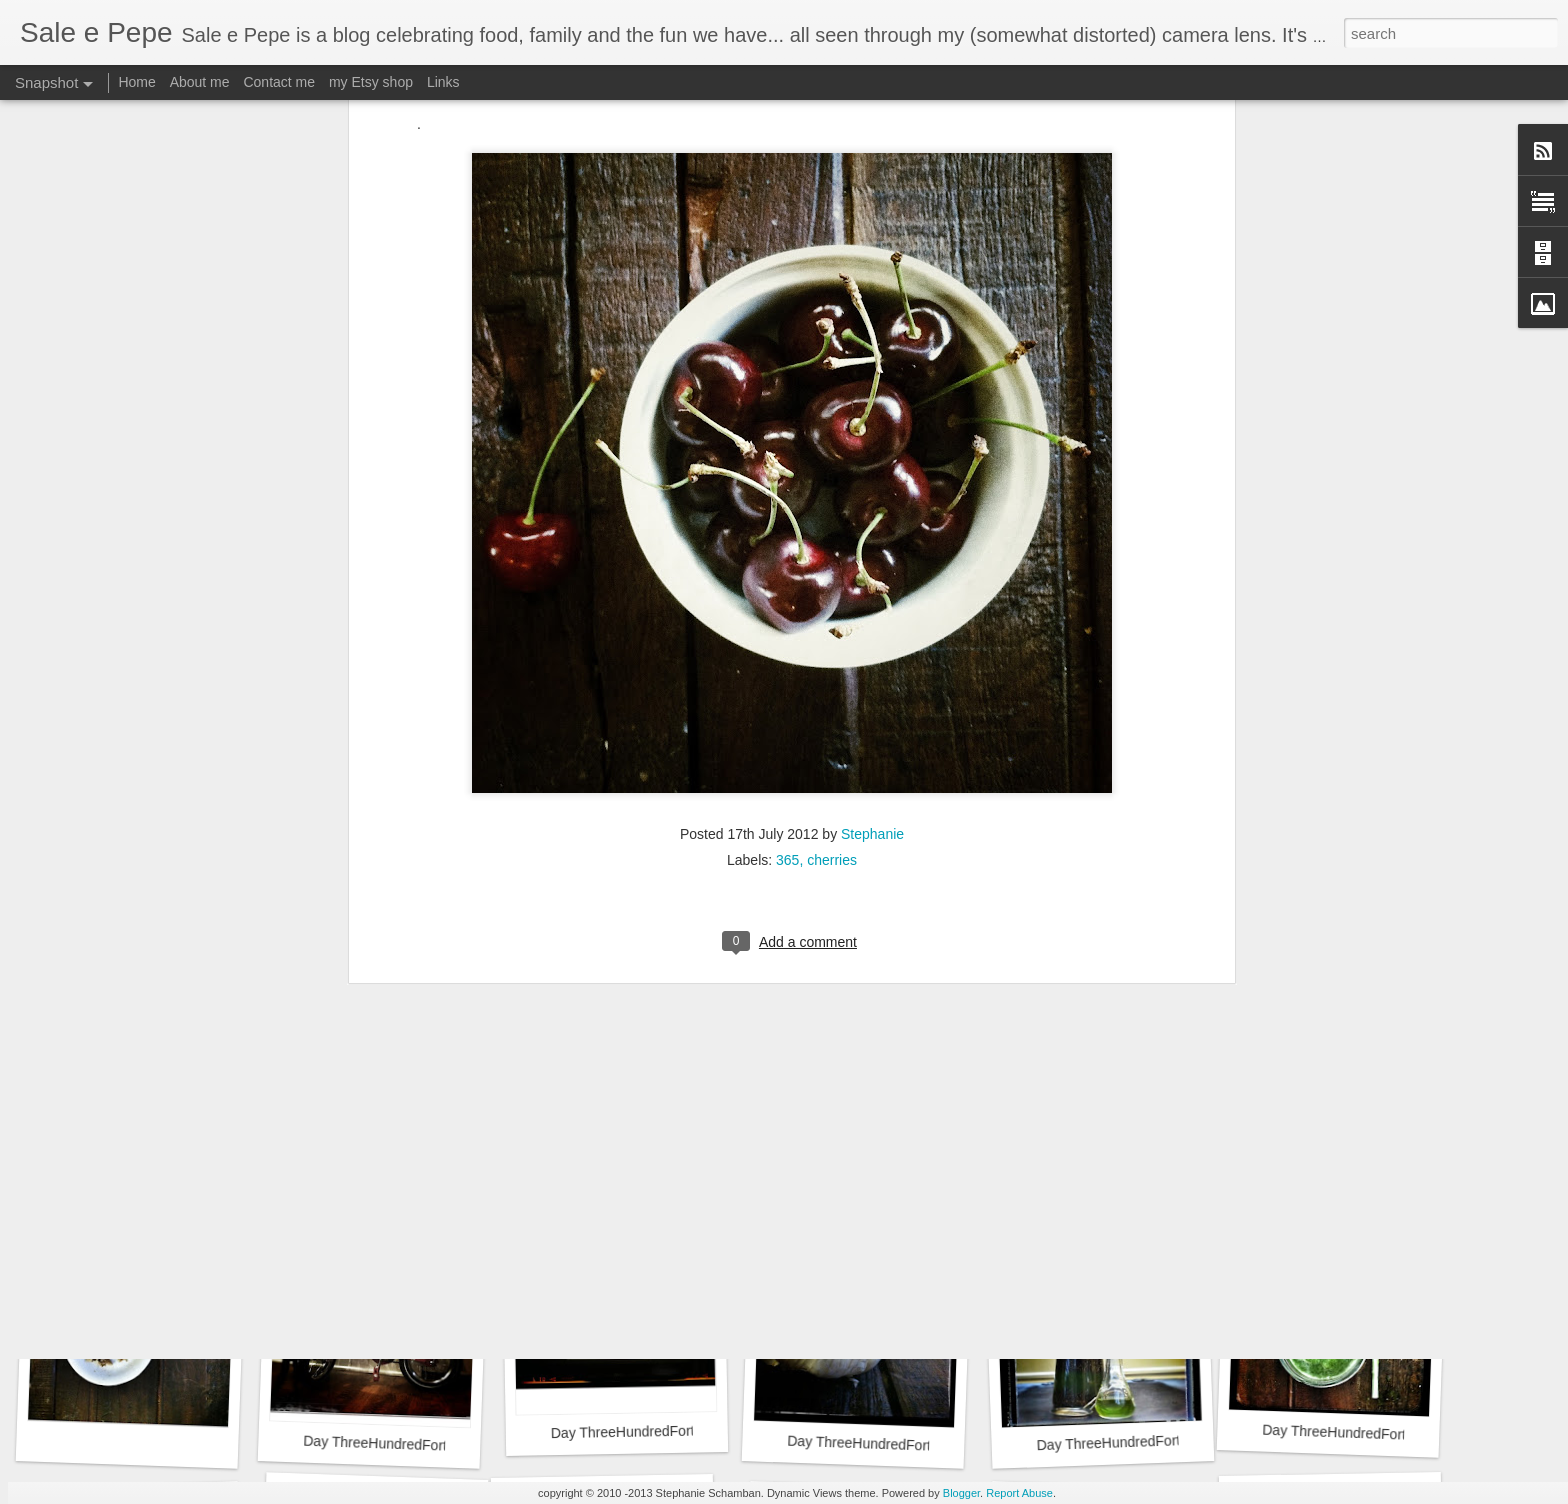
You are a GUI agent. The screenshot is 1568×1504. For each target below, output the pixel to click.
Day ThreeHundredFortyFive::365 (655, 1432)
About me (200, 82)
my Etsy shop (371, 82)
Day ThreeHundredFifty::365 (391, 1172)
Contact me (279, 82)
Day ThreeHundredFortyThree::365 (1145, 1442)
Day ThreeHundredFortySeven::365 (1379, 1161)
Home (136, 82)
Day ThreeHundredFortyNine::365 (881, 1163)
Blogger (961, 1493)
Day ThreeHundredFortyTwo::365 (1366, 1433)
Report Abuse (1019, 1493)
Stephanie (872, 546)
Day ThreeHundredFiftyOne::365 (169, 1169)
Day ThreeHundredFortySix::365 (404, 1444)
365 (787, 572)
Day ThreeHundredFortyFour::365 (892, 1444)
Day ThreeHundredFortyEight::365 (1143, 1169)
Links (443, 82)
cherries (832, 572)
